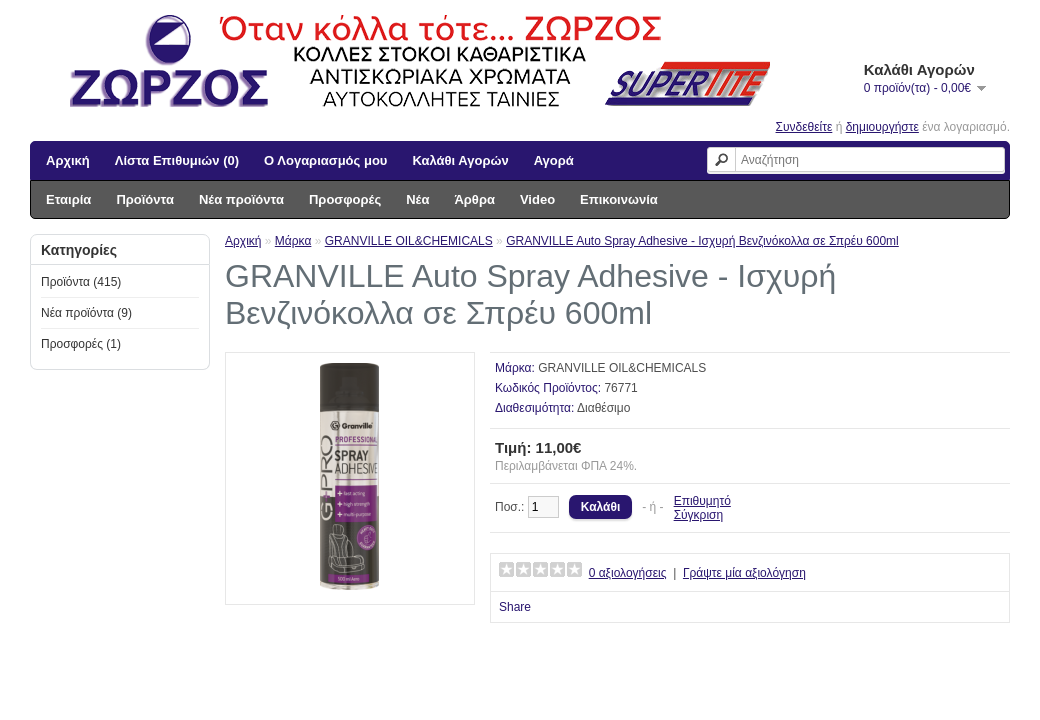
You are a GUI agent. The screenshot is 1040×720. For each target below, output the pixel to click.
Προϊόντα (145, 199)
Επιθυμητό (702, 501)
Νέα (417, 199)
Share (515, 607)
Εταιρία (68, 199)
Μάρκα (293, 241)
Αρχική (68, 160)
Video (537, 199)
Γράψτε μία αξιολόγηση (744, 573)
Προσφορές (345, 199)
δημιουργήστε (882, 127)
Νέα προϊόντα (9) (86, 313)
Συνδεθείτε (804, 127)
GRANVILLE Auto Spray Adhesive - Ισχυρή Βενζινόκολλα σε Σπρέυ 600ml (702, 241)
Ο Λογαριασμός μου (325, 160)
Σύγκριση (699, 515)
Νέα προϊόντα (241, 199)
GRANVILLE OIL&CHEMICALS (409, 241)
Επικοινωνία (619, 199)
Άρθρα (474, 199)
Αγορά (554, 160)
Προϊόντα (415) (81, 282)
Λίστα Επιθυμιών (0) (177, 160)
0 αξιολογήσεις (628, 573)
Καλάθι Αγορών (460, 160)
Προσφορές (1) (81, 344)
